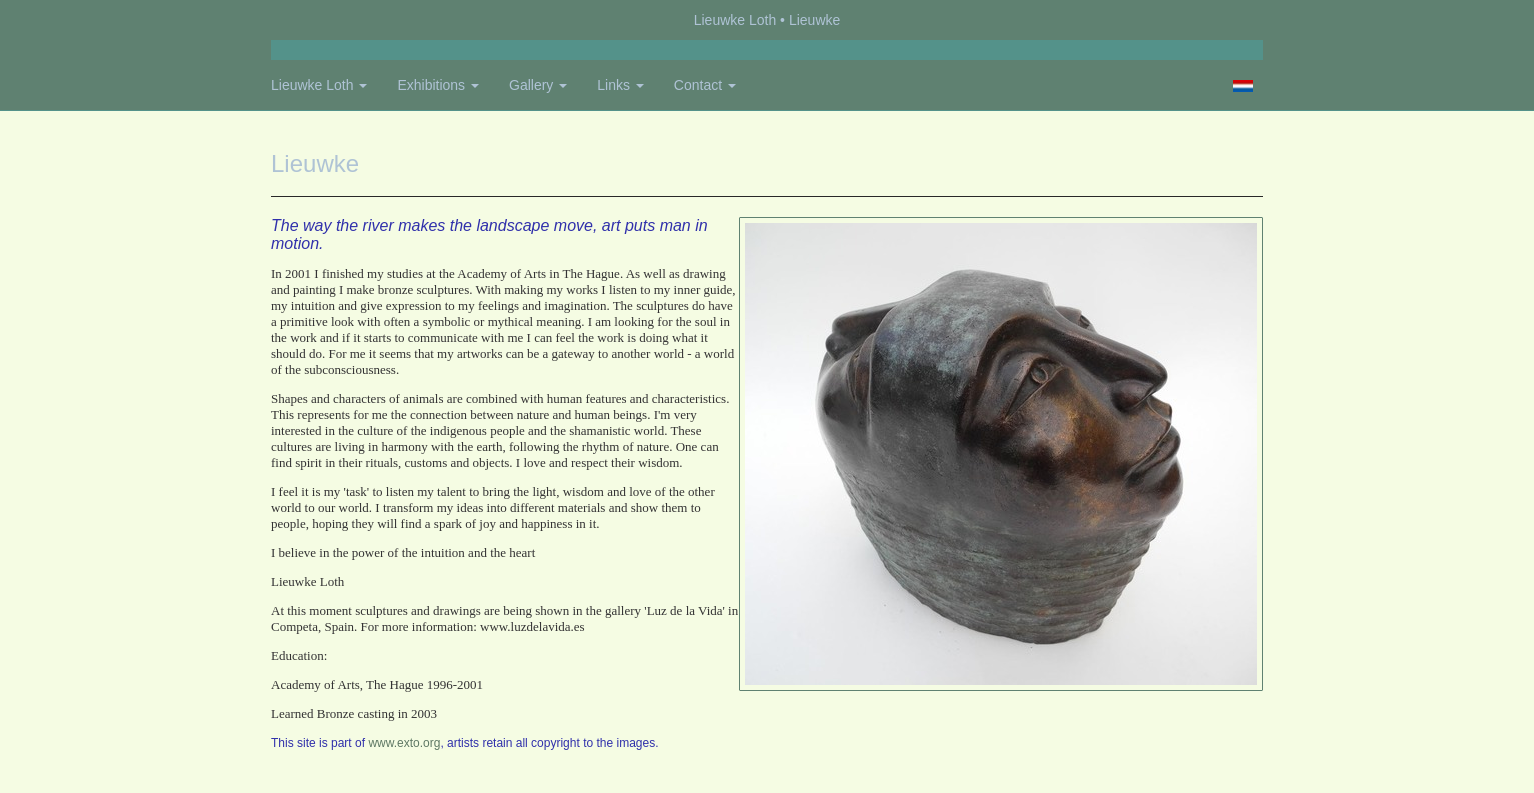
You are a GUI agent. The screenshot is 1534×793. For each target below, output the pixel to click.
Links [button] (620, 85)
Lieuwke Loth (735, 20)
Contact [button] (705, 85)
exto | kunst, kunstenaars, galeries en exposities (327, 20)
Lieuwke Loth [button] (319, 85)
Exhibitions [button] (438, 85)
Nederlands (1242, 86)
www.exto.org (404, 743)
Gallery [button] (538, 85)
